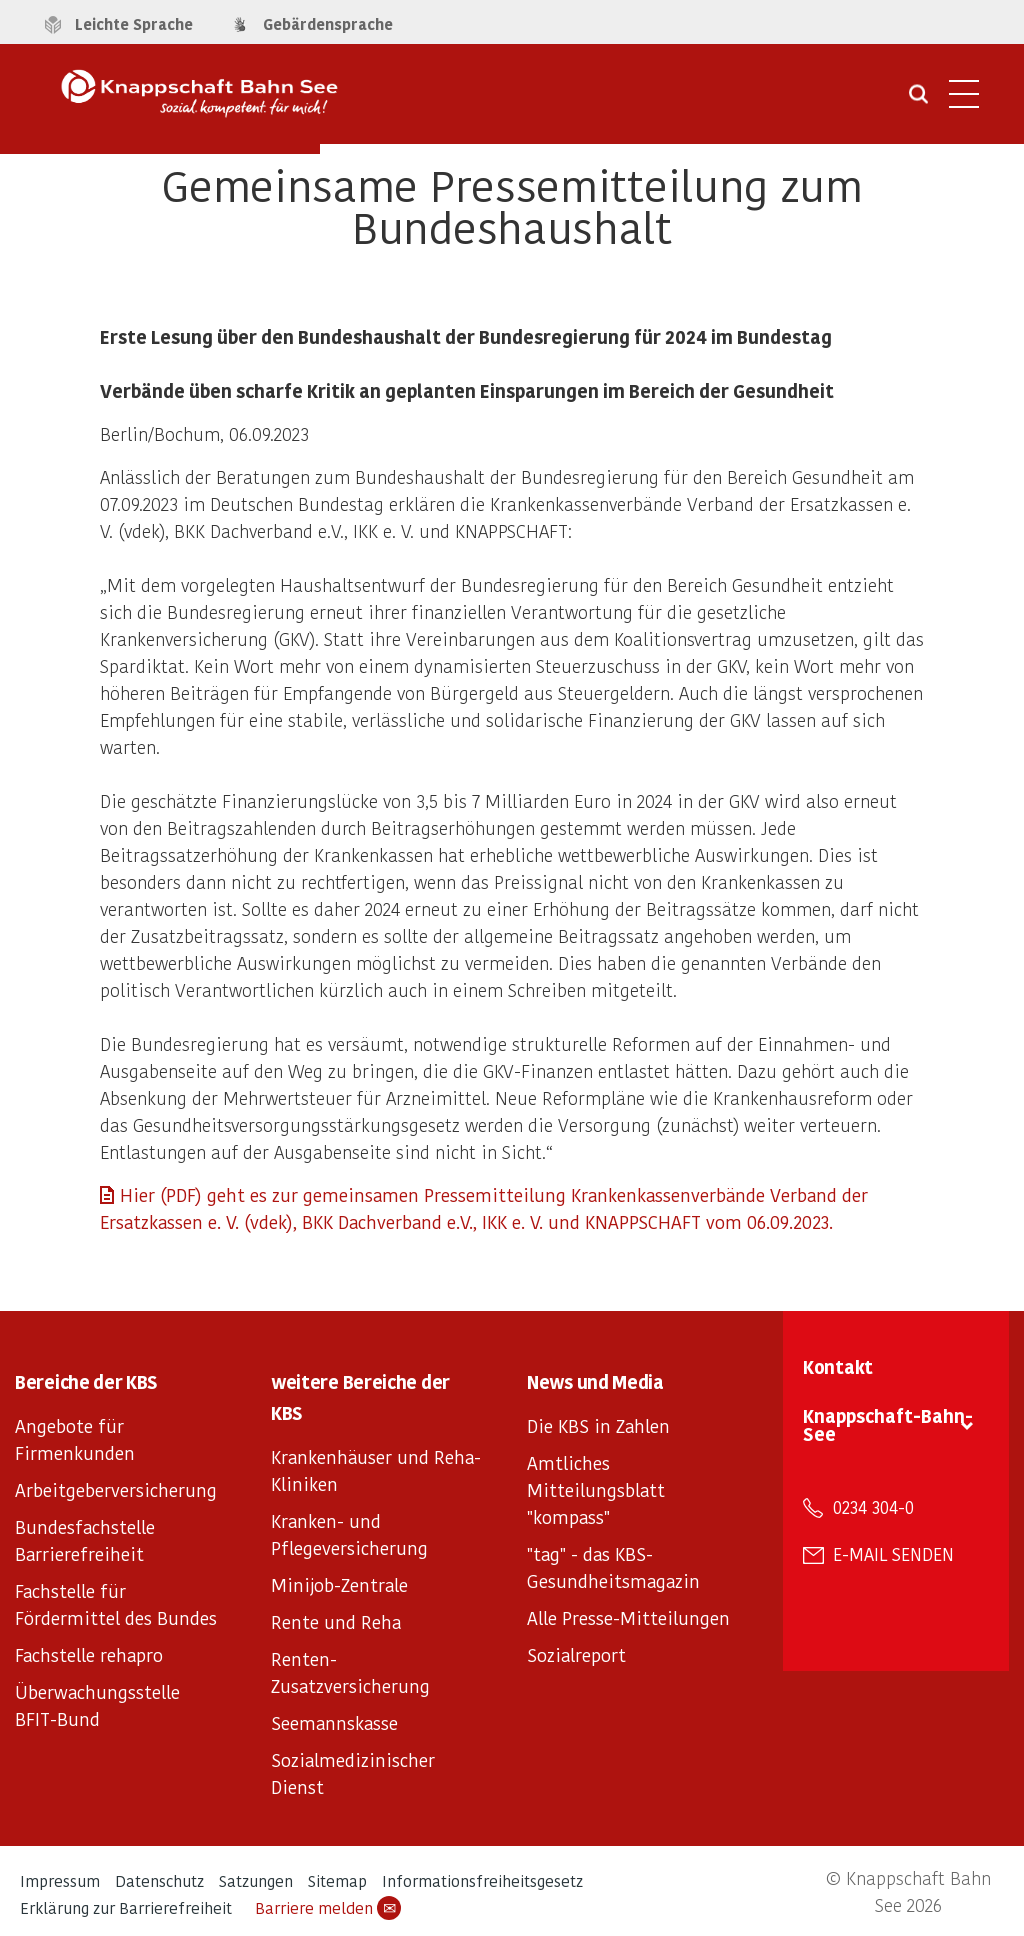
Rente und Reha (336, 1621)
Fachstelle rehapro (89, 1654)
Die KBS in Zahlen (598, 1425)
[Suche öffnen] (918, 101)
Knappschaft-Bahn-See (888, 1424)
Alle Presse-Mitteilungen (628, 1617)
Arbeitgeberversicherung (116, 1489)
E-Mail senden (893, 1554)
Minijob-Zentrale (339, 1584)
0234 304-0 (873, 1507)
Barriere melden (328, 1908)
